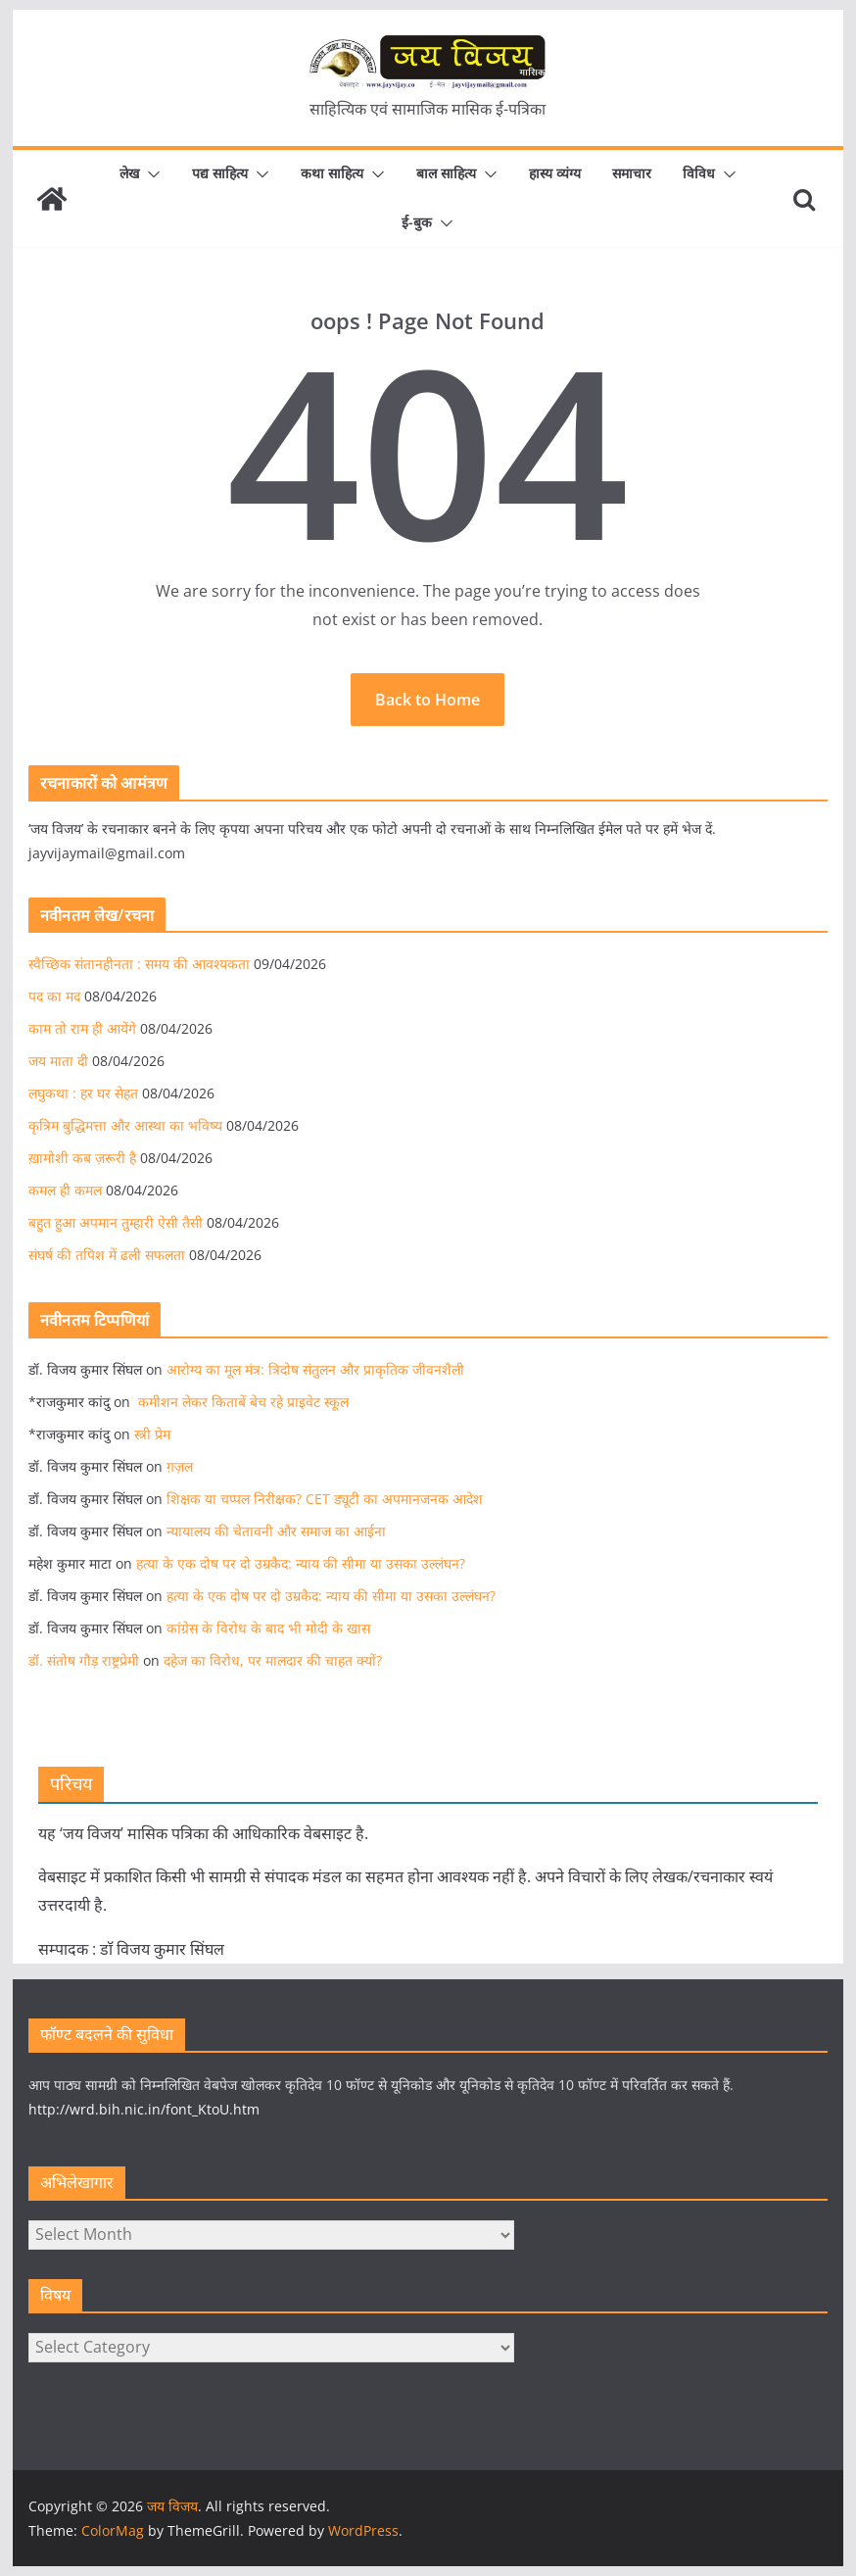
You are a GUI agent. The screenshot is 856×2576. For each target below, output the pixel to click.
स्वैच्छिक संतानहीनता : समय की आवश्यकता (139, 963)
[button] (150, 174)
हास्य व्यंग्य (555, 173)
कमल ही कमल (65, 1190)
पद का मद (54, 996)
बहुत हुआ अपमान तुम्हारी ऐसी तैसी (115, 1222)
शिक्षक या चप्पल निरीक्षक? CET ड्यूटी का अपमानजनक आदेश (324, 1498)
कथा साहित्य (332, 173)
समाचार (631, 173)
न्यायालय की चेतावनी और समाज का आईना (276, 1531)
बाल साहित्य (446, 173)
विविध (699, 173)
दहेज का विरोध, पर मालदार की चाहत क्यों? (275, 1660)
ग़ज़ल (179, 1466)
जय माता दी (58, 1060)
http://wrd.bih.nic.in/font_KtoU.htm (144, 2109)
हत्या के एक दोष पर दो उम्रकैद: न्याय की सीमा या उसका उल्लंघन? (300, 1563)
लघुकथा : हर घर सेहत (83, 1093)
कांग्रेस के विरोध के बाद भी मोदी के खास (268, 1628)
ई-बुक (417, 222)
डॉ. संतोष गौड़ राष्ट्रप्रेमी (83, 1660)
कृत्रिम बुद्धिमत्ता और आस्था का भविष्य (125, 1125)
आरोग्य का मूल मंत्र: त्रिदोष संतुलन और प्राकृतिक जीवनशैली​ (315, 1369)
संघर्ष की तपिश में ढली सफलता (106, 1254)
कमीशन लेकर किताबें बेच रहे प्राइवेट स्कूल (241, 1401)
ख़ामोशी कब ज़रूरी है (82, 1157)
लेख (129, 173)
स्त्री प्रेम (152, 1434)
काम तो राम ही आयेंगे (82, 1028)
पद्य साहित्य (220, 173)
